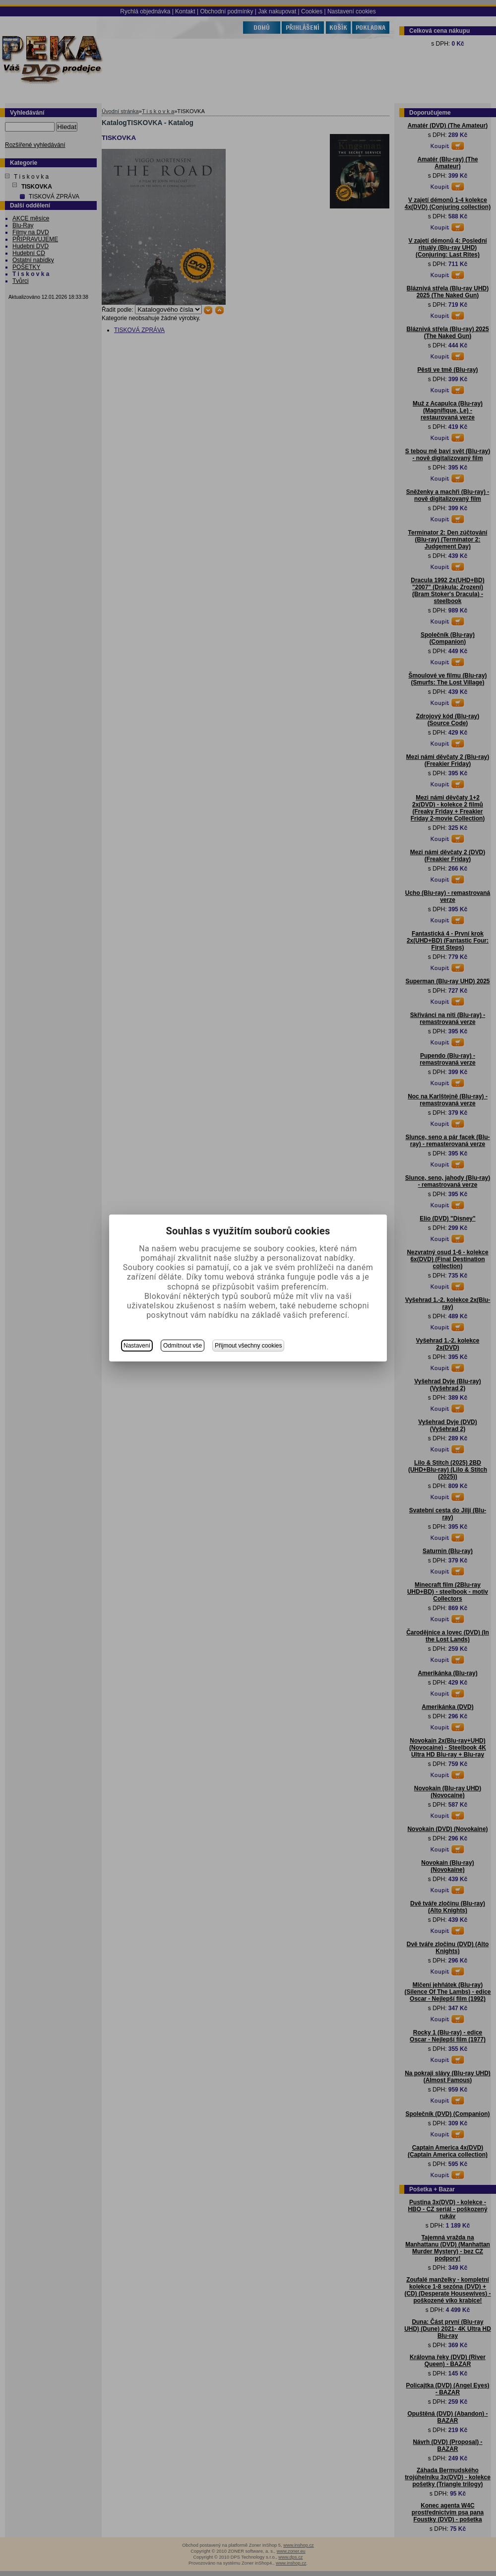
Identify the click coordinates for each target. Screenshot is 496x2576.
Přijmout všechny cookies (248, 1345)
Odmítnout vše (182, 1345)
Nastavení (137, 1345)
